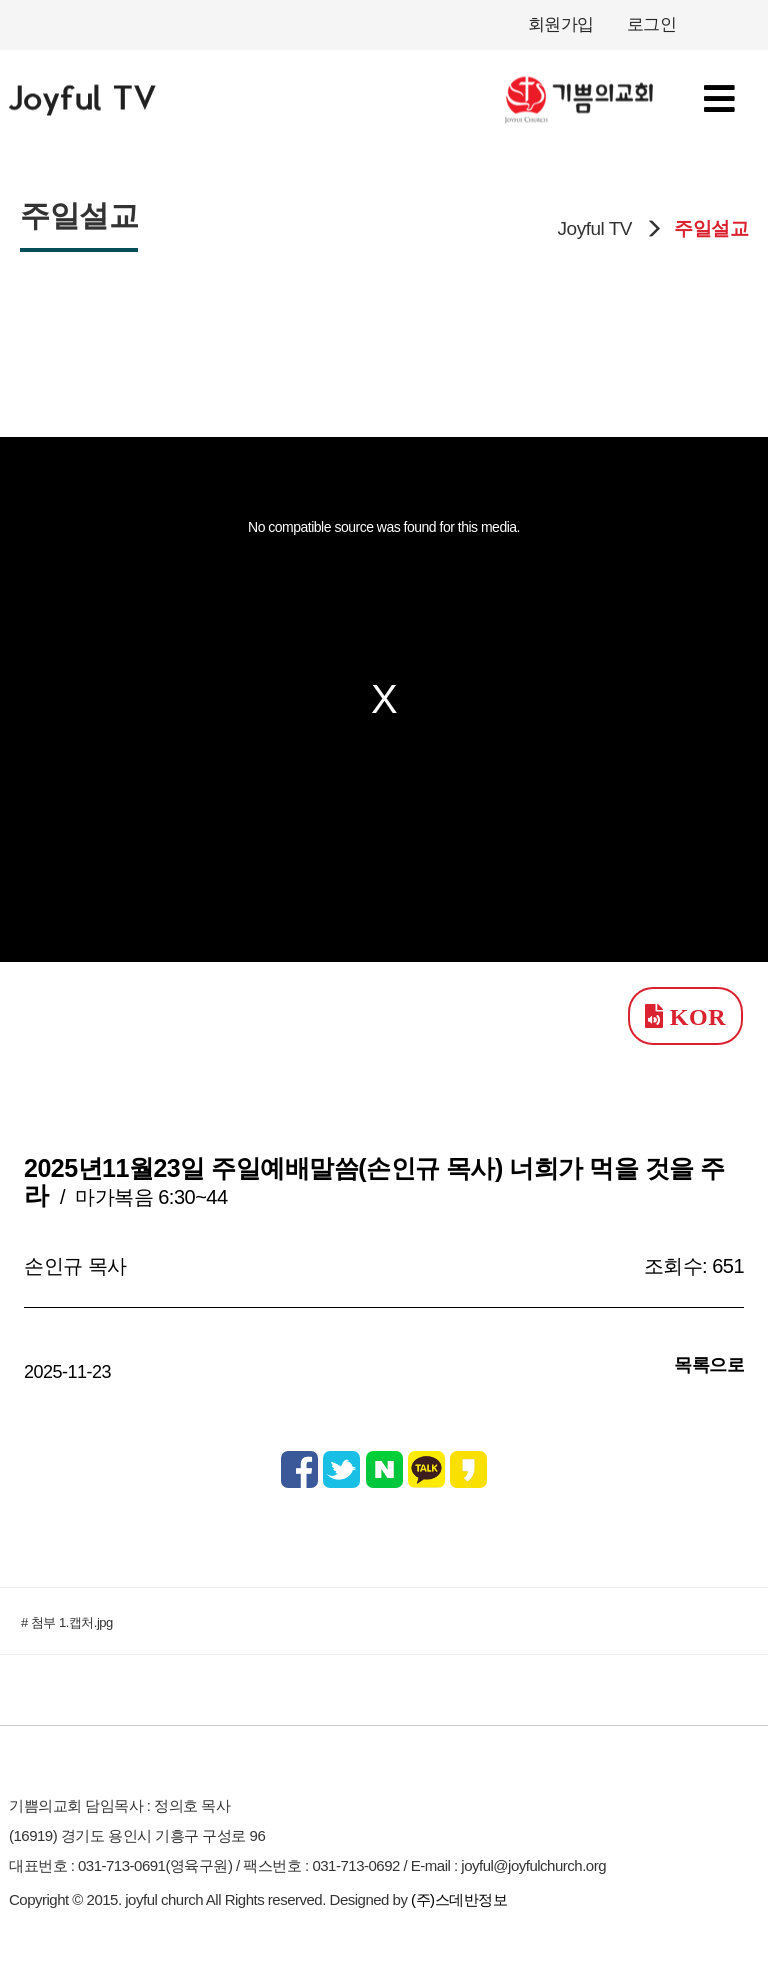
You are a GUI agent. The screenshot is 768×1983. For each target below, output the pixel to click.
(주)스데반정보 (459, 1899)
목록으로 (709, 1365)
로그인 (652, 24)
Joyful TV (595, 228)
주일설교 (711, 228)
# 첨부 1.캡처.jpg (67, 1622)
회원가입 (561, 24)
